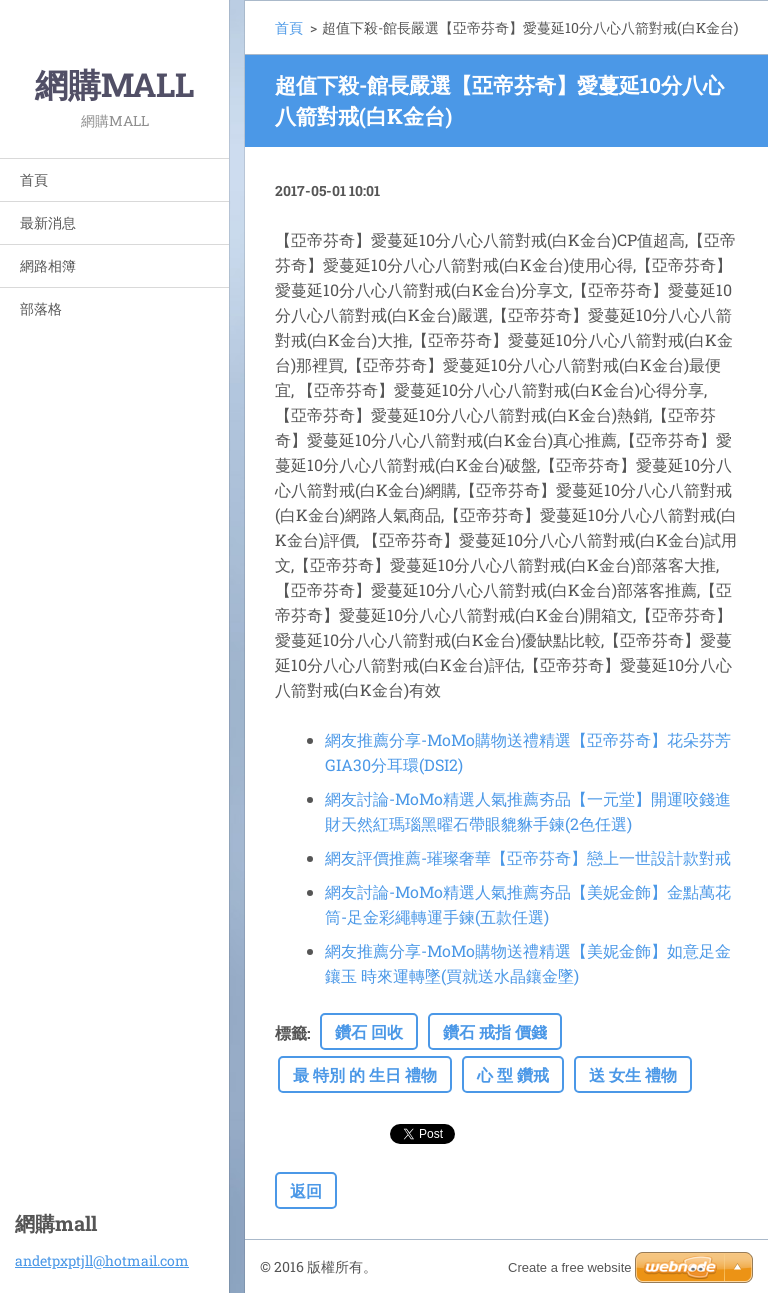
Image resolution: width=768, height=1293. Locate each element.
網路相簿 (48, 265)
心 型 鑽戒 (513, 1074)
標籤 (291, 1032)
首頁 (34, 179)
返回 (306, 1190)
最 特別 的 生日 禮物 (365, 1074)
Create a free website (570, 1267)
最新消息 (48, 222)
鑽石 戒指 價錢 (495, 1031)
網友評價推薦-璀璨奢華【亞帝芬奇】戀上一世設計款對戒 (528, 857)
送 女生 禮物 (633, 1074)
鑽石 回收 (369, 1031)
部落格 (41, 308)
